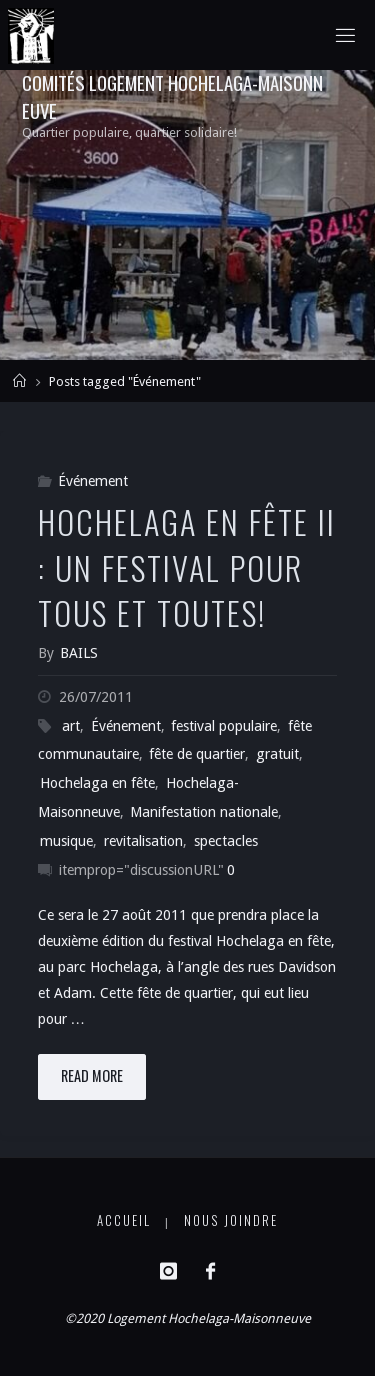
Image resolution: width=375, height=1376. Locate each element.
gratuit (277, 754)
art (71, 726)
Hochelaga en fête (97, 783)
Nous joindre (231, 1220)
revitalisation (143, 841)
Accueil (124, 1220)
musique (66, 841)
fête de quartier (197, 754)
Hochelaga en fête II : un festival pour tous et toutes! (187, 566)
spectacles (226, 841)
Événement (93, 481)
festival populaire (224, 726)
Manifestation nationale (204, 812)
